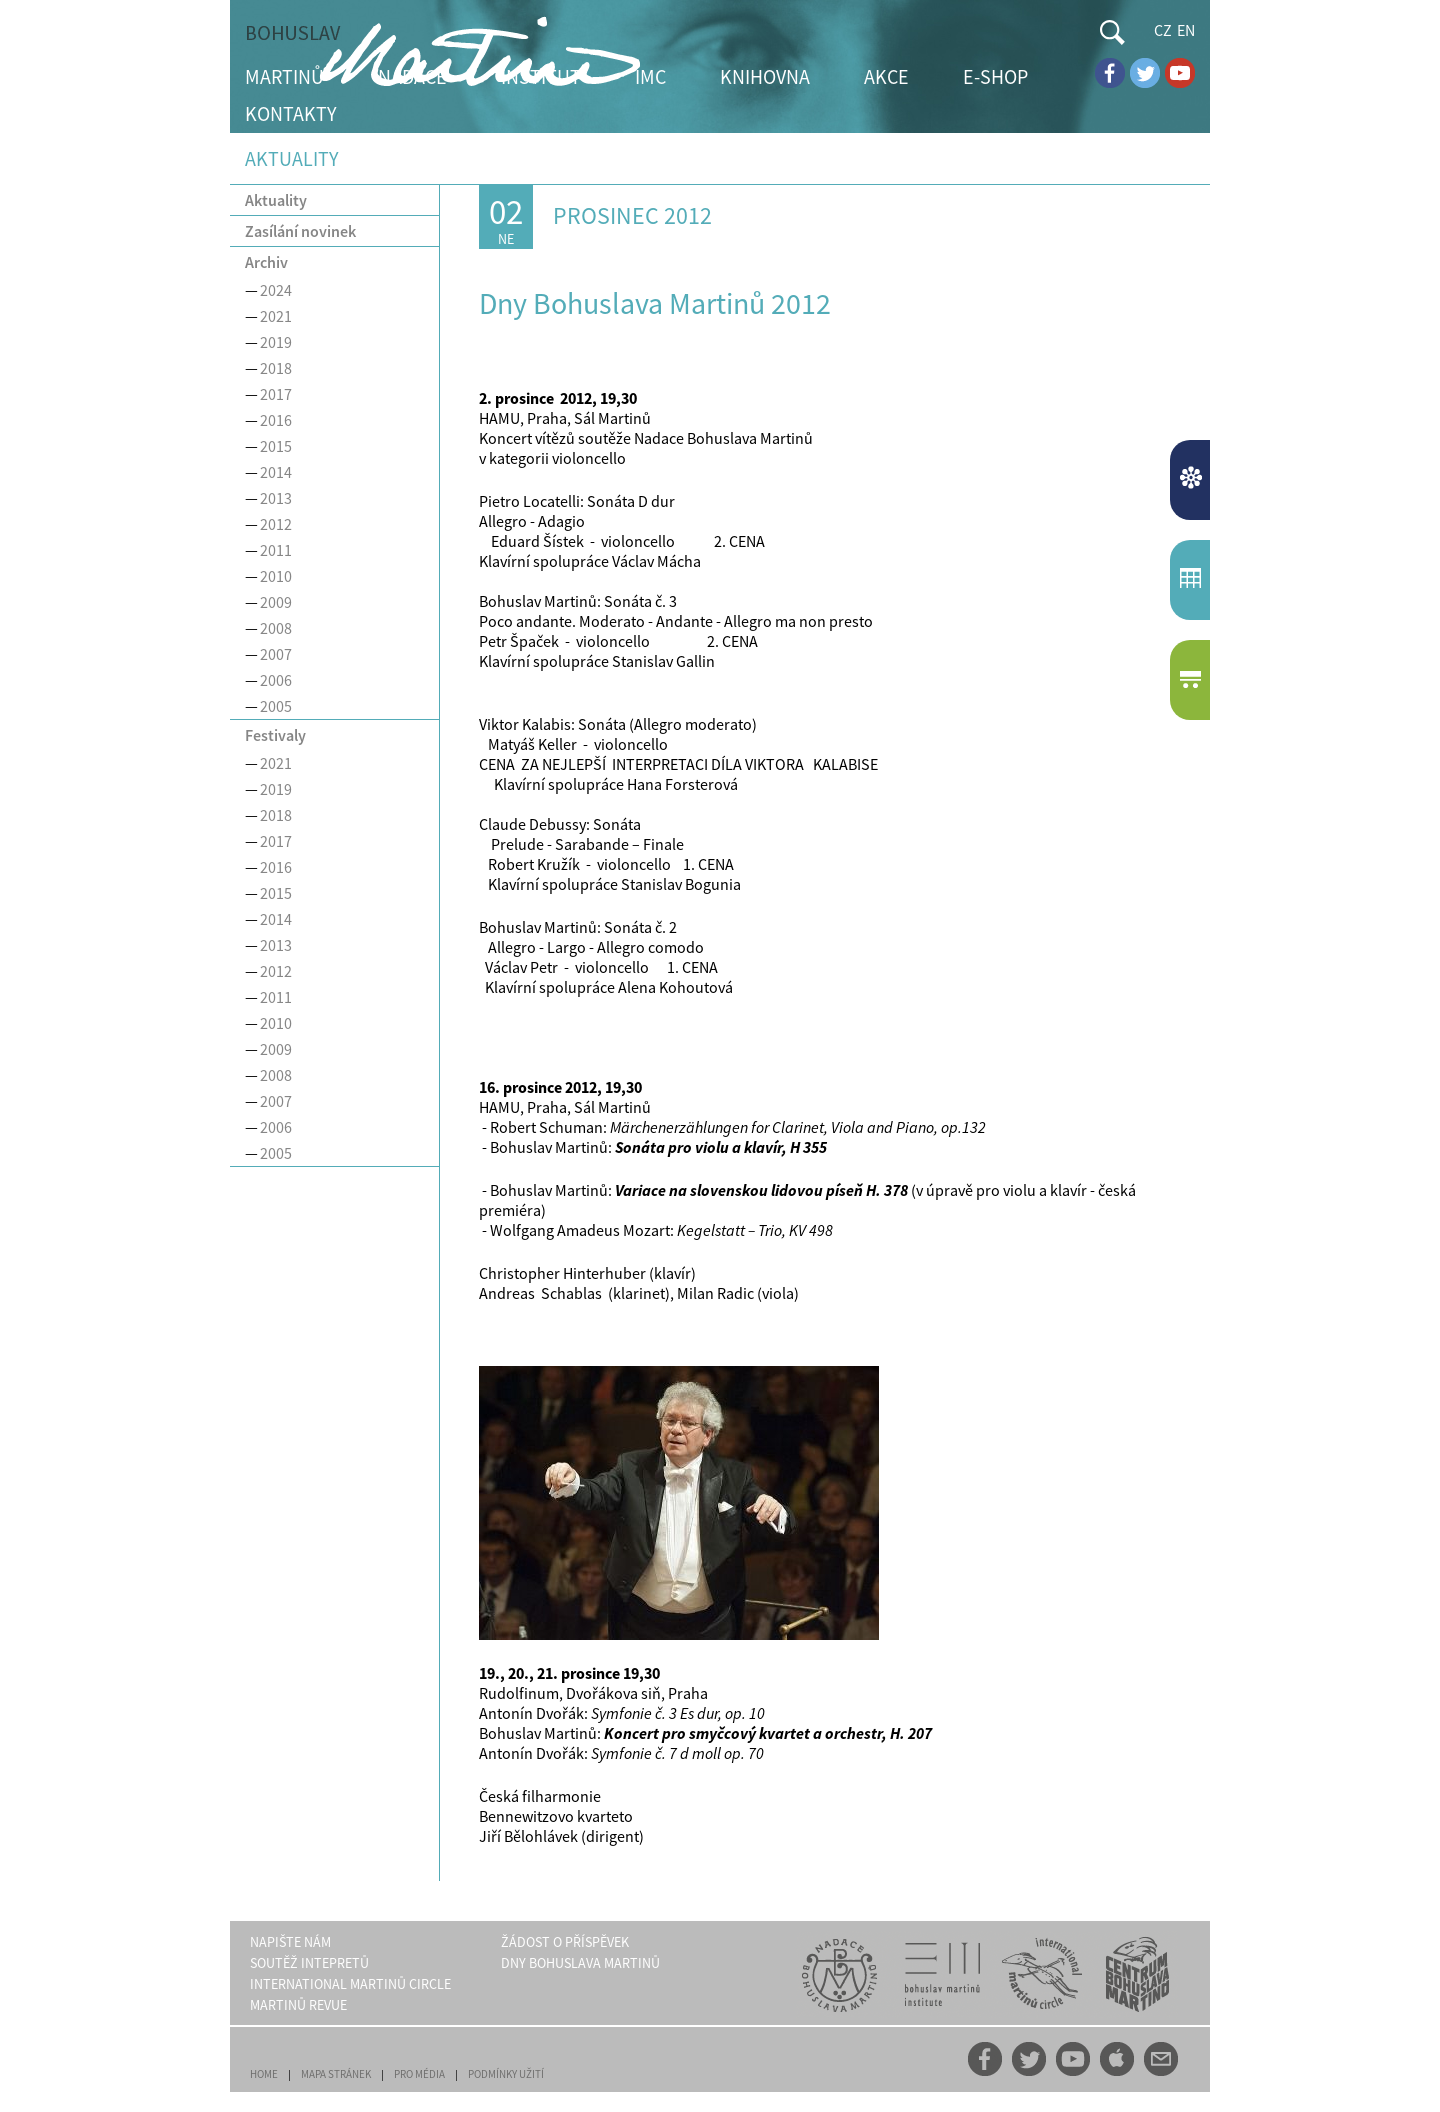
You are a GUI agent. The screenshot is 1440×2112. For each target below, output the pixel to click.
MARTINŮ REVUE (298, 2005)
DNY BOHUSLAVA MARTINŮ (580, 1963)
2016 (276, 420)
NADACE (412, 76)
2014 (276, 472)
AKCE (886, 76)
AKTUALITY (1192, 480)
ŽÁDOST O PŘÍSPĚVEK (565, 1942)
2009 (276, 602)
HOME (264, 2074)
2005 (276, 706)
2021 (276, 316)
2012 (276, 524)
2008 (276, 628)
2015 (276, 446)
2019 (276, 342)
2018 (276, 368)
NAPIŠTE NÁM (290, 1942)
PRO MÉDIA (419, 2074)
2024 (276, 290)
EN (1186, 30)
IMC (650, 76)
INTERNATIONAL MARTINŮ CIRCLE (350, 1984)
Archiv (266, 262)
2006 (276, 680)
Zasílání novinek (300, 231)
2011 (276, 550)
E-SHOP (995, 76)
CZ (1163, 30)
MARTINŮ (284, 76)
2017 (276, 394)
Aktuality (276, 200)
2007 (276, 654)
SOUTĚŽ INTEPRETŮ (309, 1963)
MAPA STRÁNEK (336, 2074)
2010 (276, 576)
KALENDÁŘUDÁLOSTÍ (1192, 580)
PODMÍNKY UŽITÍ (506, 2074)
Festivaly (275, 735)
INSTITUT (541, 76)
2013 (276, 498)
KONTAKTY (291, 113)
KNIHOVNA (765, 76)
